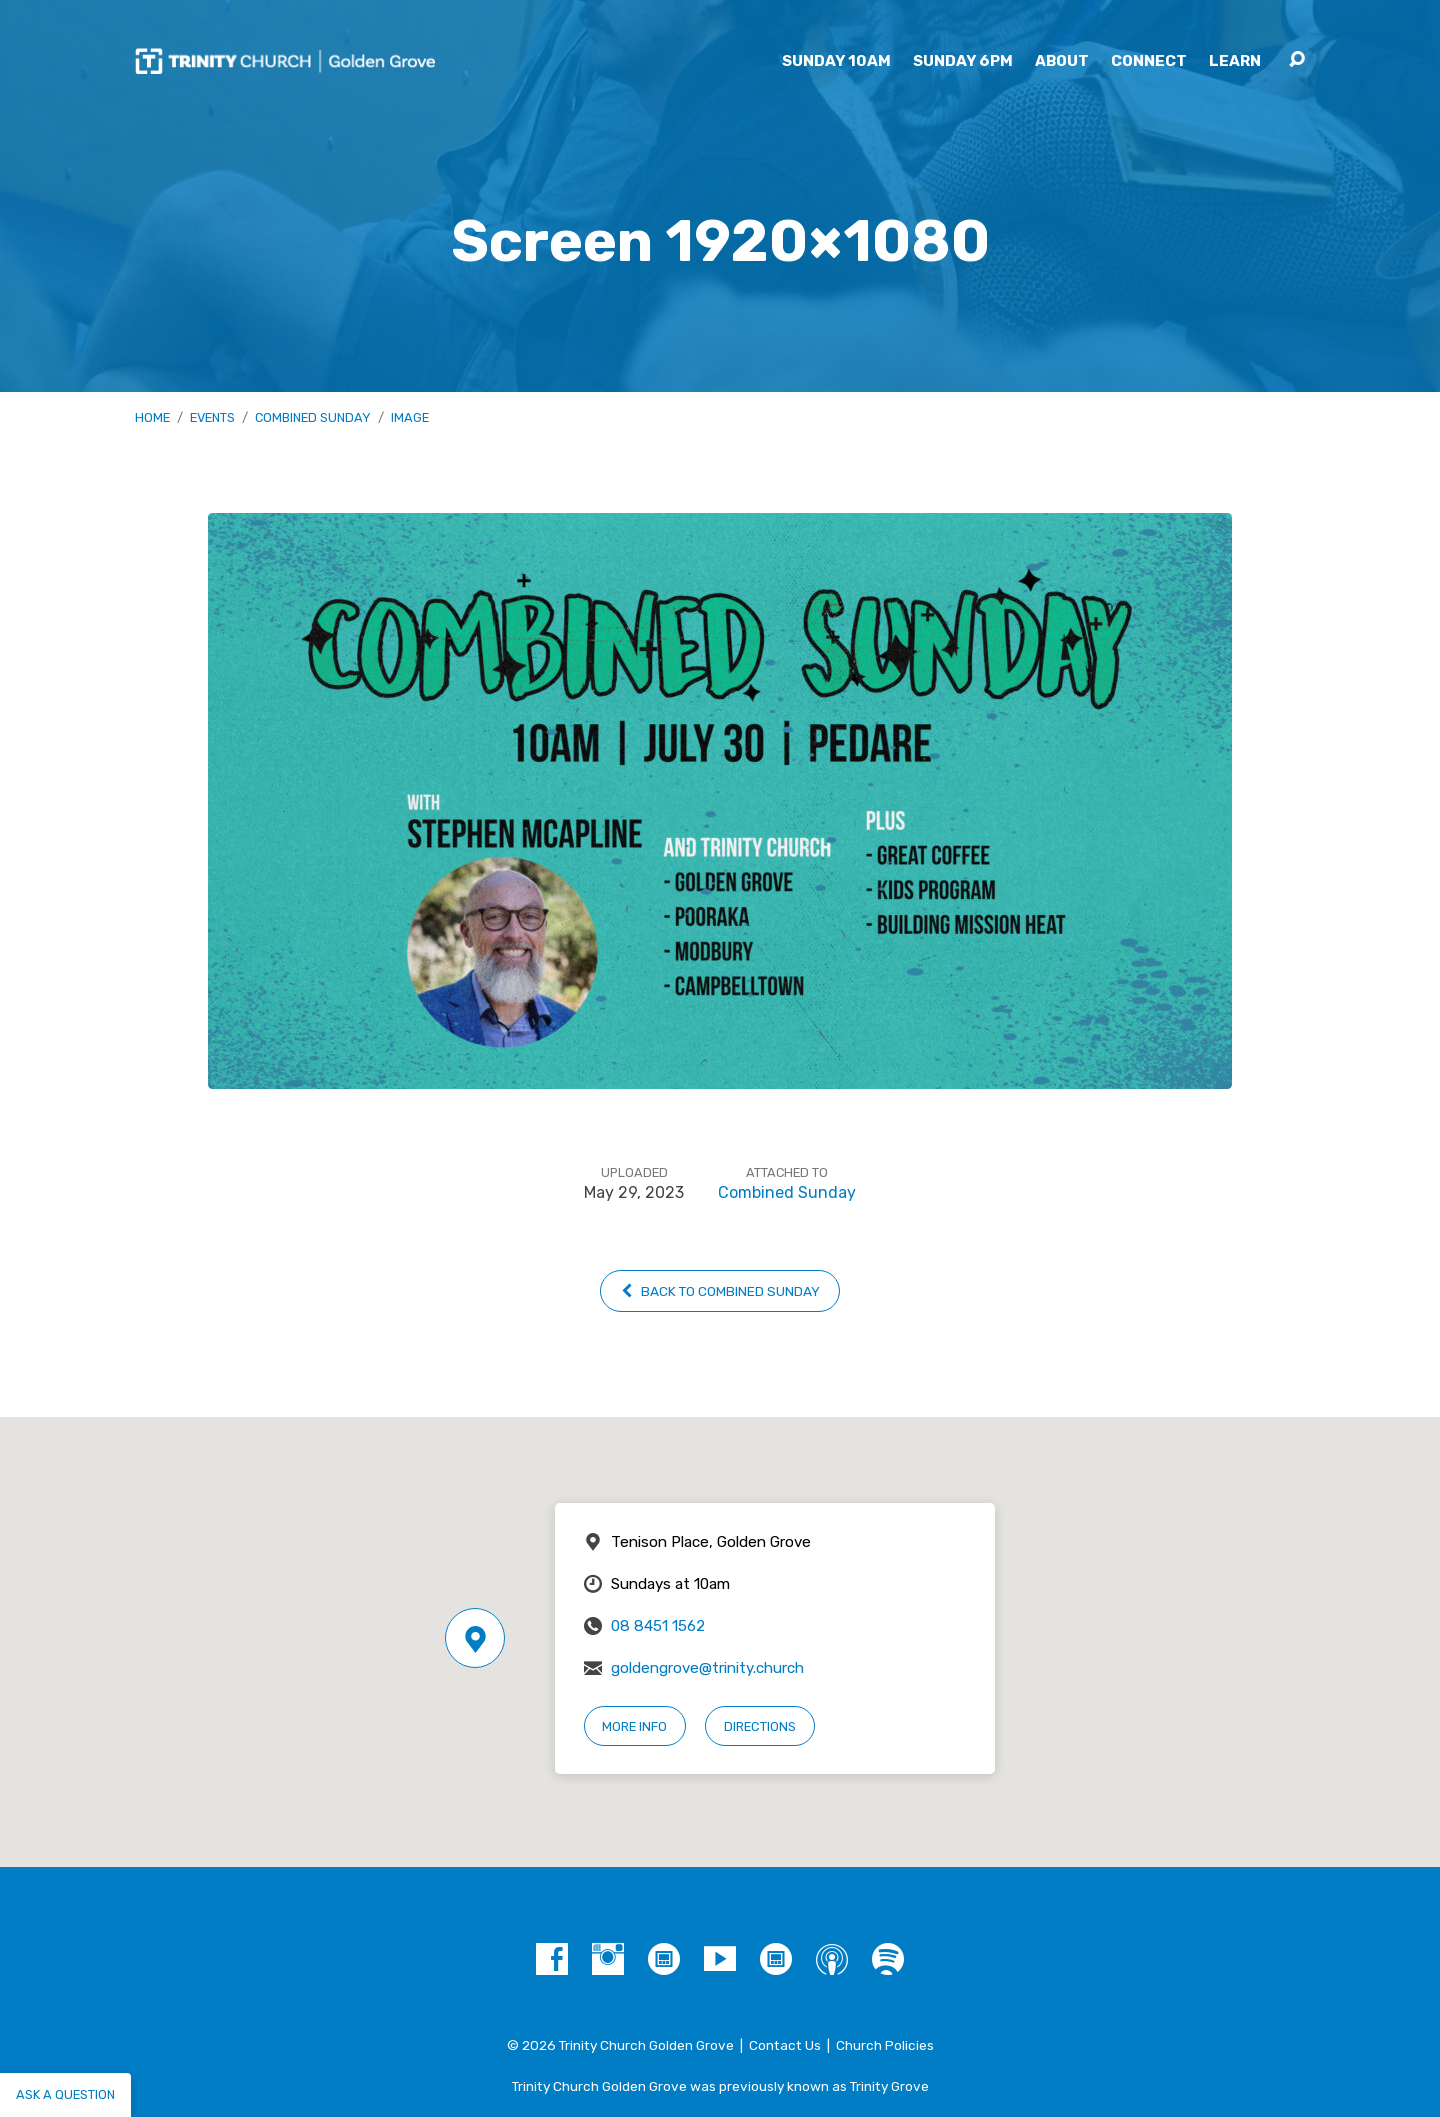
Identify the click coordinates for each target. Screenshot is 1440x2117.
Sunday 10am (836, 61)
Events (212, 417)
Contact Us (785, 2045)
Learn (1235, 61)
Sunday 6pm (963, 61)
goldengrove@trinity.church (707, 1668)
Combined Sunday (313, 417)
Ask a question (65, 2094)
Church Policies (885, 2045)
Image (410, 417)
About (1062, 61)
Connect (1149, 61)
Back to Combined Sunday (720, 1291)
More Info (634, 1726)
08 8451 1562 (658, 1626)
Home (152, 417)
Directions (760, 1726)
